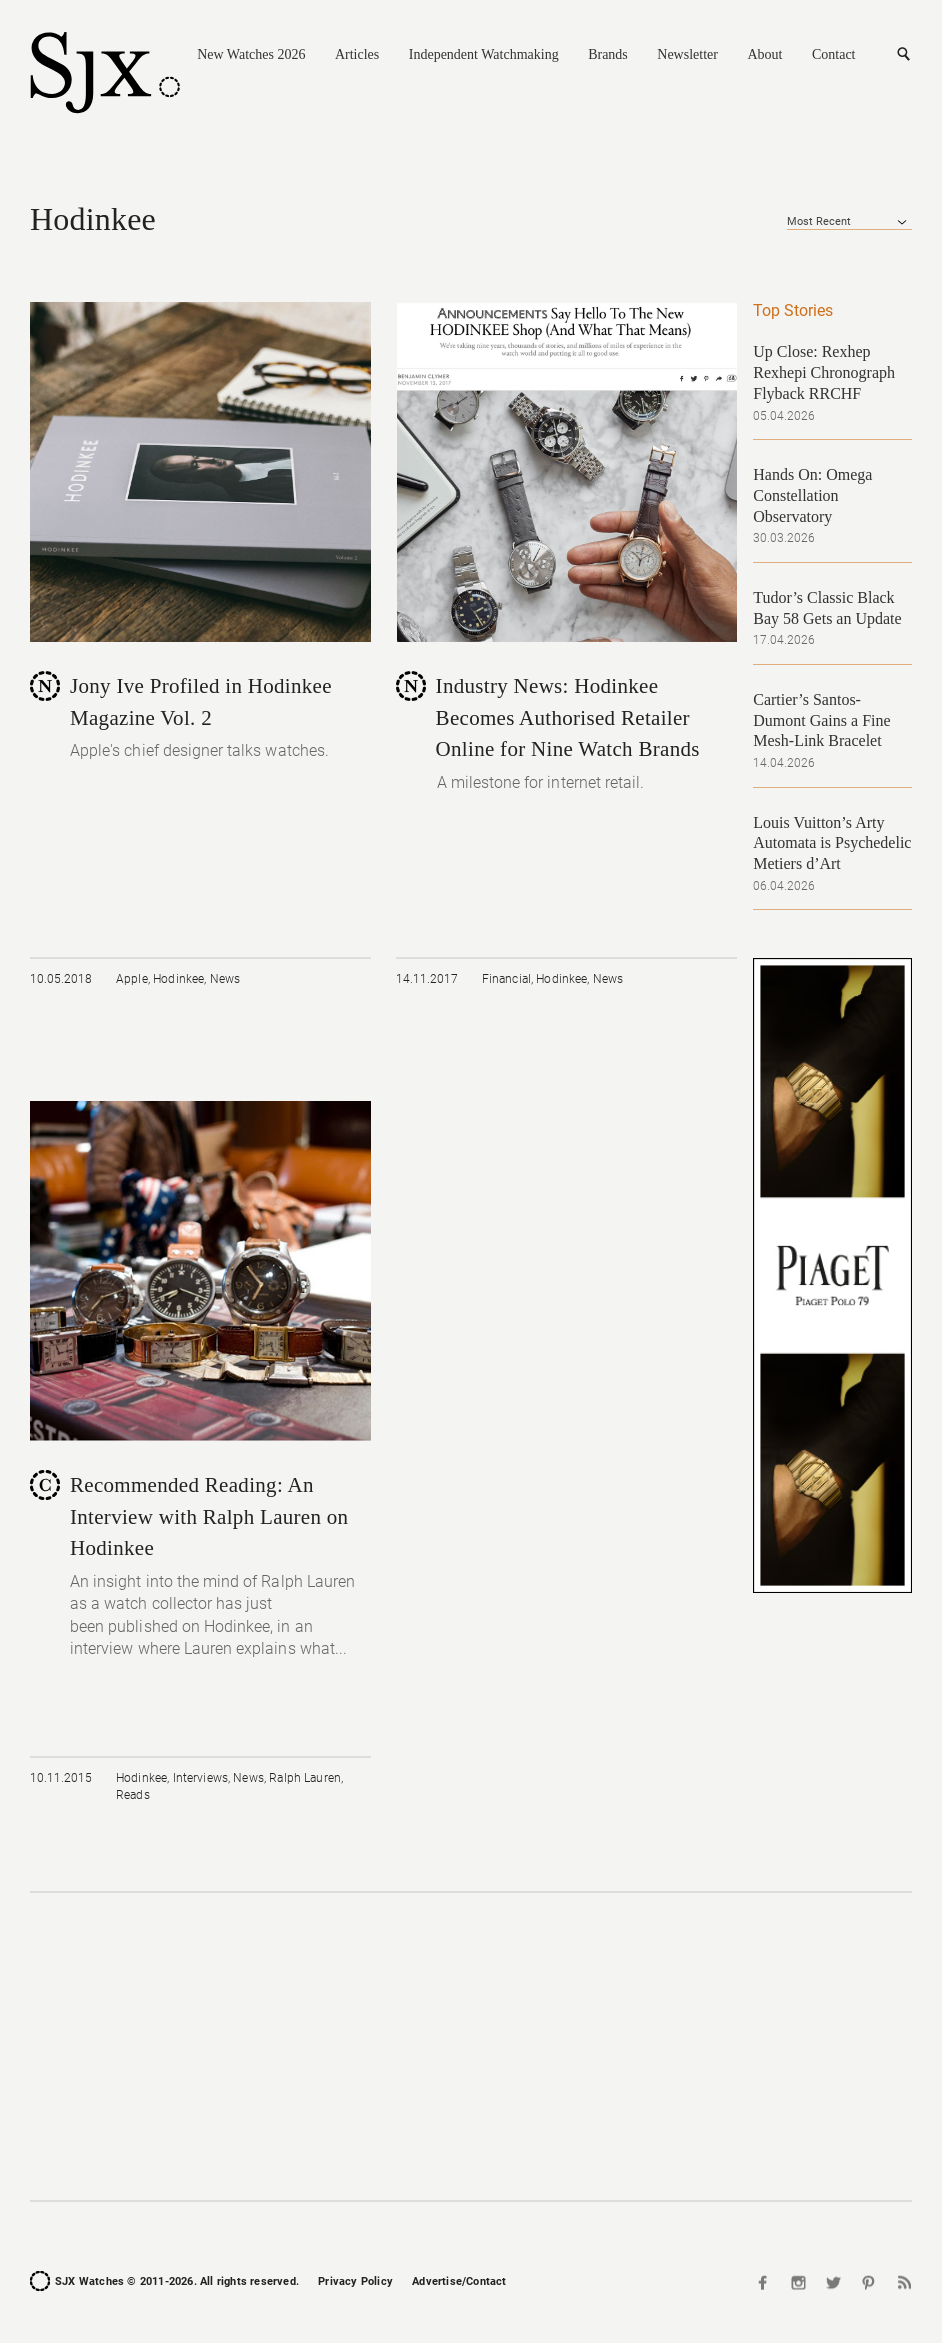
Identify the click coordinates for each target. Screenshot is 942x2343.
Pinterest (868, 2282)
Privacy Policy (355, 2281)
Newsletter (687, 54)
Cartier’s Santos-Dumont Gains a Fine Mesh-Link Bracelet (821, 720)
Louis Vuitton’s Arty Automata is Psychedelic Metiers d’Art (832, 843)
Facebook (765, 2282)
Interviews (201, 1778)
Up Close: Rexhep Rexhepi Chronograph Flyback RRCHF (824, 372)
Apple (132, 979)
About (764, 54)
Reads (133, 1795)
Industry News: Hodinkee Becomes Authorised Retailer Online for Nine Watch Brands (568, 717)
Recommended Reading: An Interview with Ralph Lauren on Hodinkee (209, 1516)
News (225, 979)
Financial (506, 979)
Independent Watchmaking (484, 54)
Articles (357, 54)
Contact (834, 54)
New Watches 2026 (251, 54)
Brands (608, 54)
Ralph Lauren (305, 1778)
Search (903, 55)
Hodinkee (178, 979)
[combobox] (849, 222)
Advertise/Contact (459, 2281)
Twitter (834, 2282)
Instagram (799, 2282)
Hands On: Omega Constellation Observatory (812, 495)
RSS (902, 2282)
